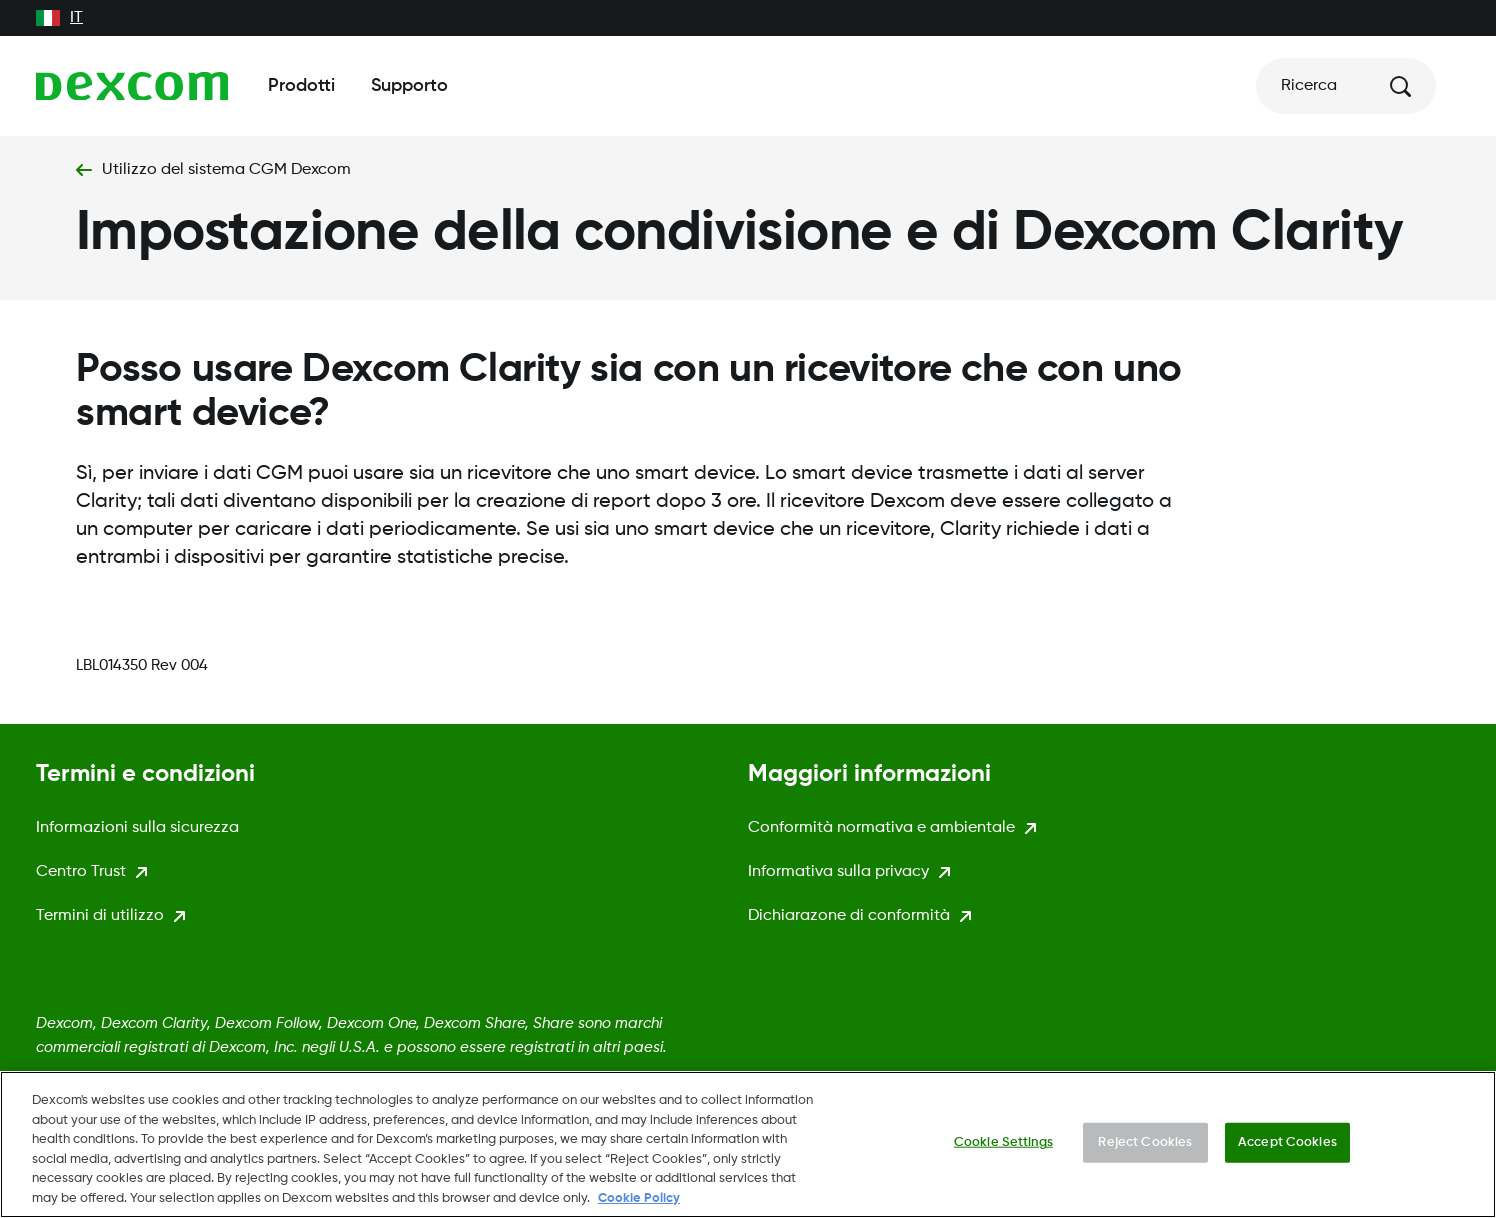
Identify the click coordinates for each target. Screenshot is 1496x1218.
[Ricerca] (1346, 86)
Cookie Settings (1003, 1143)
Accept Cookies (1287, 1143)
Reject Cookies (1145, 1143)
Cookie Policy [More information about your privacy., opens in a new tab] (639, 1199)
